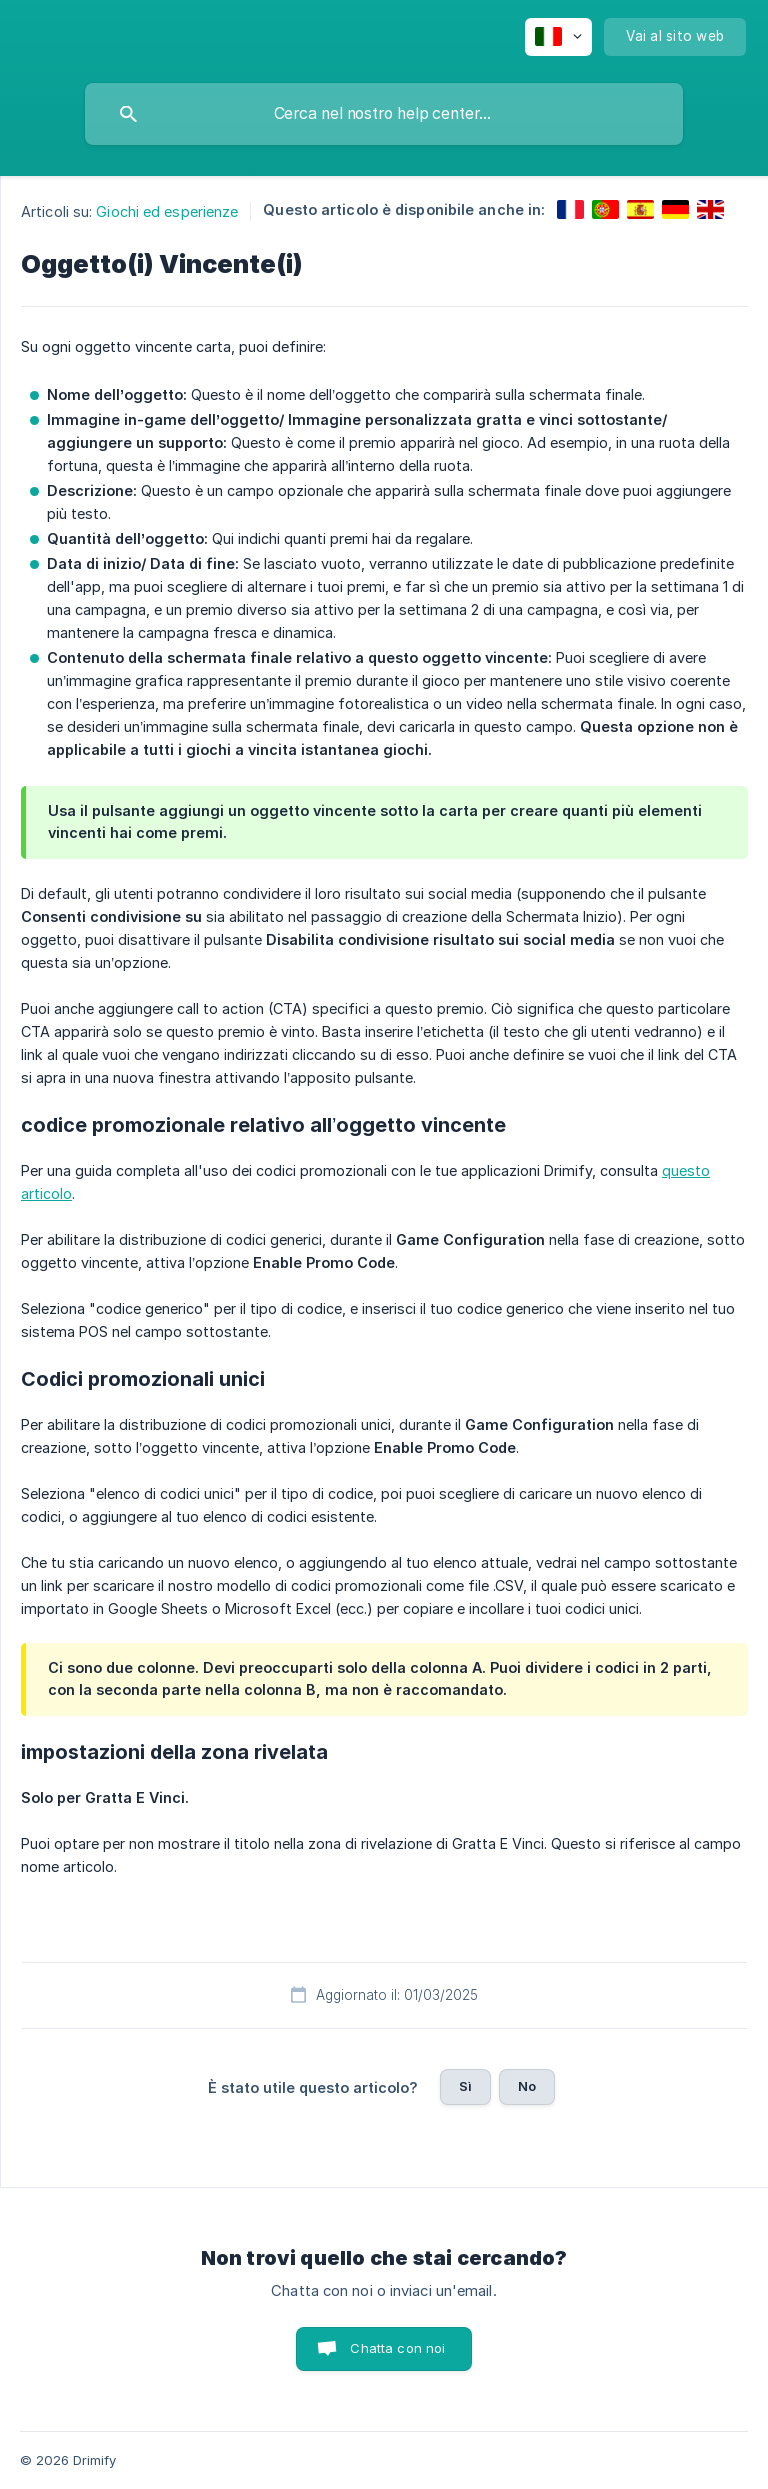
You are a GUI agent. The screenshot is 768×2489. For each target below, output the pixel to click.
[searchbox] (384, 114)
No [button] (527, 2086)
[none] (558, 37)
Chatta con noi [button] (397, 2348)
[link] (570, 209)
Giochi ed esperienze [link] (167, 211)
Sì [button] (465, 2086)
